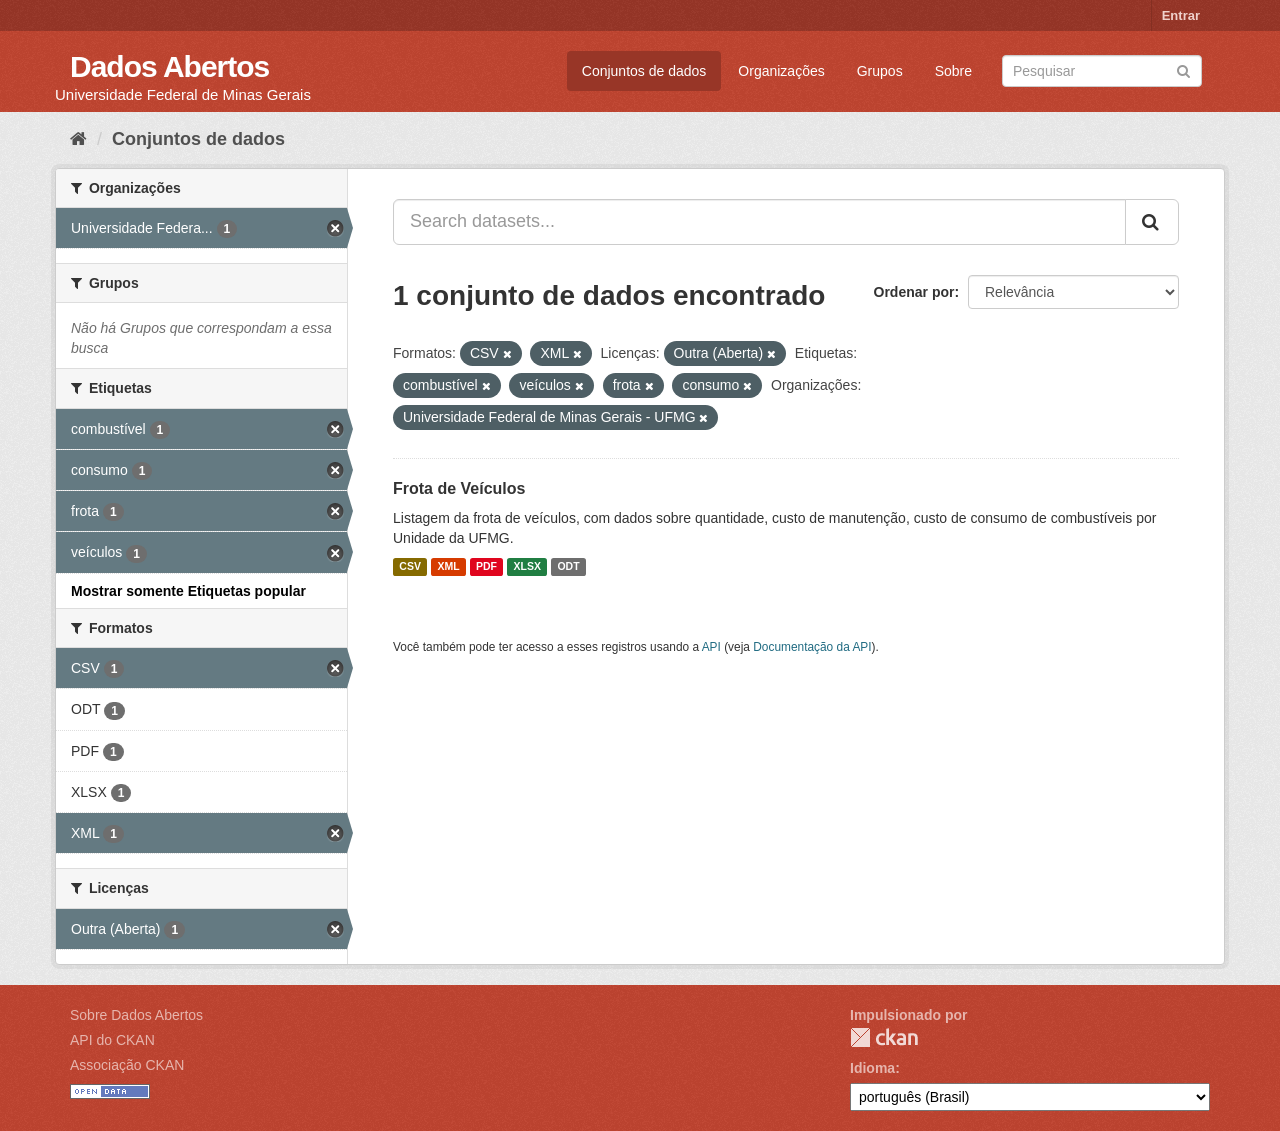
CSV (410, 567)
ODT (568, 567)
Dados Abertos (169, 66)
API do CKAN (112, 1040)
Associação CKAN (127, 1065)
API (711, 647)
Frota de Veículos (459, 488)
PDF (486, 567)
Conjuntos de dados (644, 71)
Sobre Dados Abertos (136, 1015)
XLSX (527, 567)
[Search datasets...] (759, 222)
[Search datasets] (1102, 71)
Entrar (1181, 15)
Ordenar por (914, 292)
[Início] (78, 139)
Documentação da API (812, 647)
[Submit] (1183, 69)
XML (448, 567)
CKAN (884, 1037)
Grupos (880, 71)
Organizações (781, 71)
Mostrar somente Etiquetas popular (188, 591)
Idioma (872, 1068)
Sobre (953, 71)
